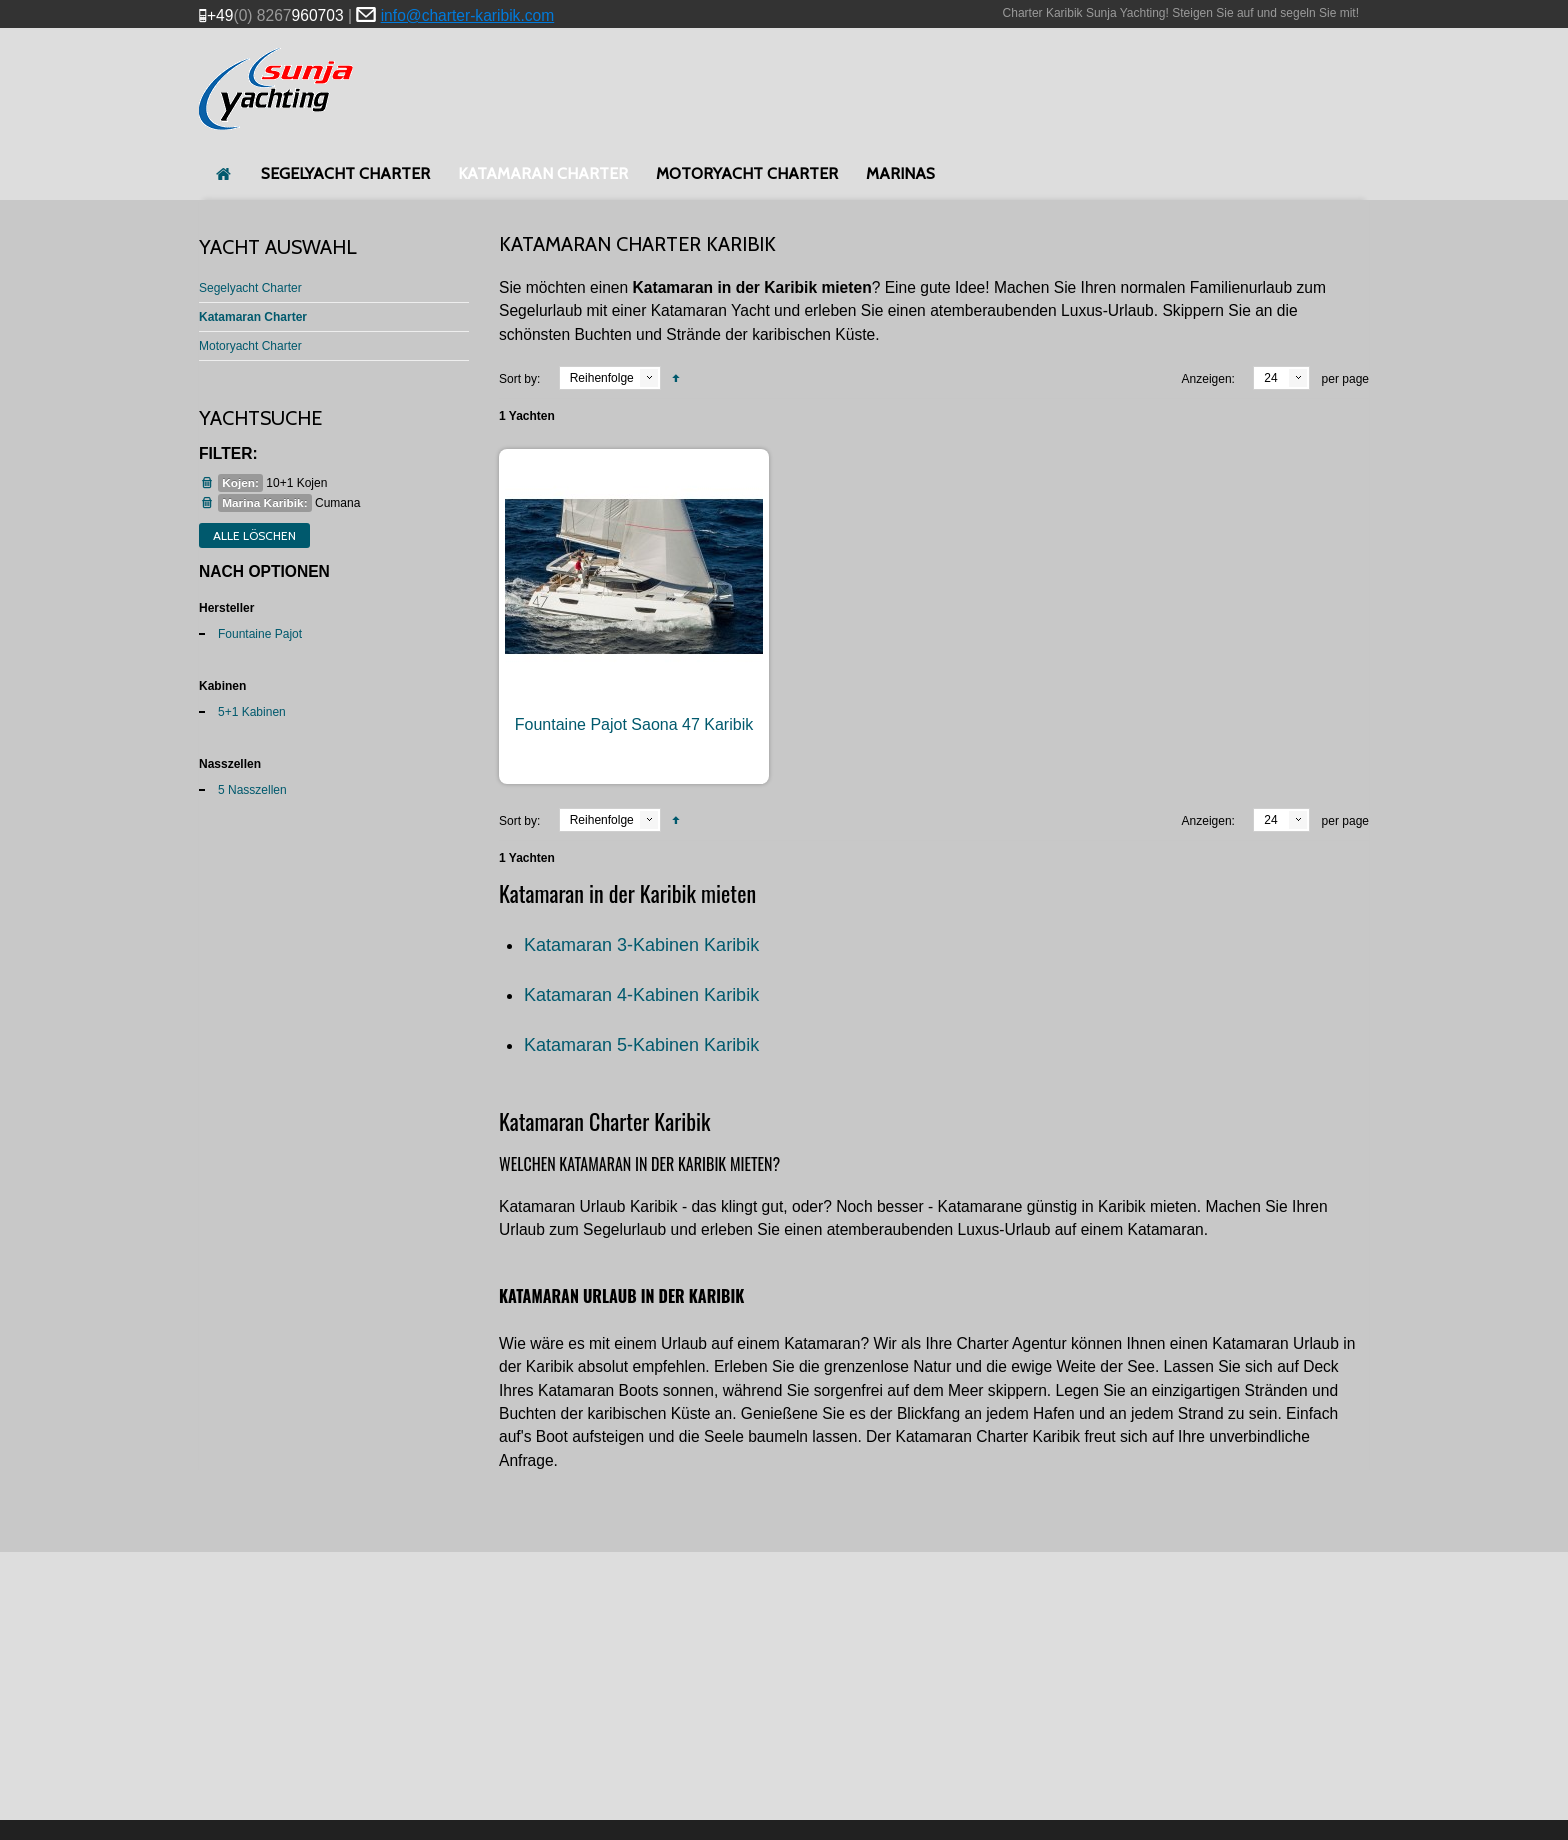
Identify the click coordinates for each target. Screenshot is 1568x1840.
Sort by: (519, 379)
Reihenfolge (602, 378)
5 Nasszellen (252, 790)
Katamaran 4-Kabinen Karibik (641, 995)
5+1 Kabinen (252, 712)
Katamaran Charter (253, 317)
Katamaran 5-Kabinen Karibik (641, 1045)
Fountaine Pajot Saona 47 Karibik (634, 724)
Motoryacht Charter (250, 346)
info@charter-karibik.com (468, 15)
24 (1270, 378)
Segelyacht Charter (250, 288)
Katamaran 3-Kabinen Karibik (641, 945)
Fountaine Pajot (260, 634)
